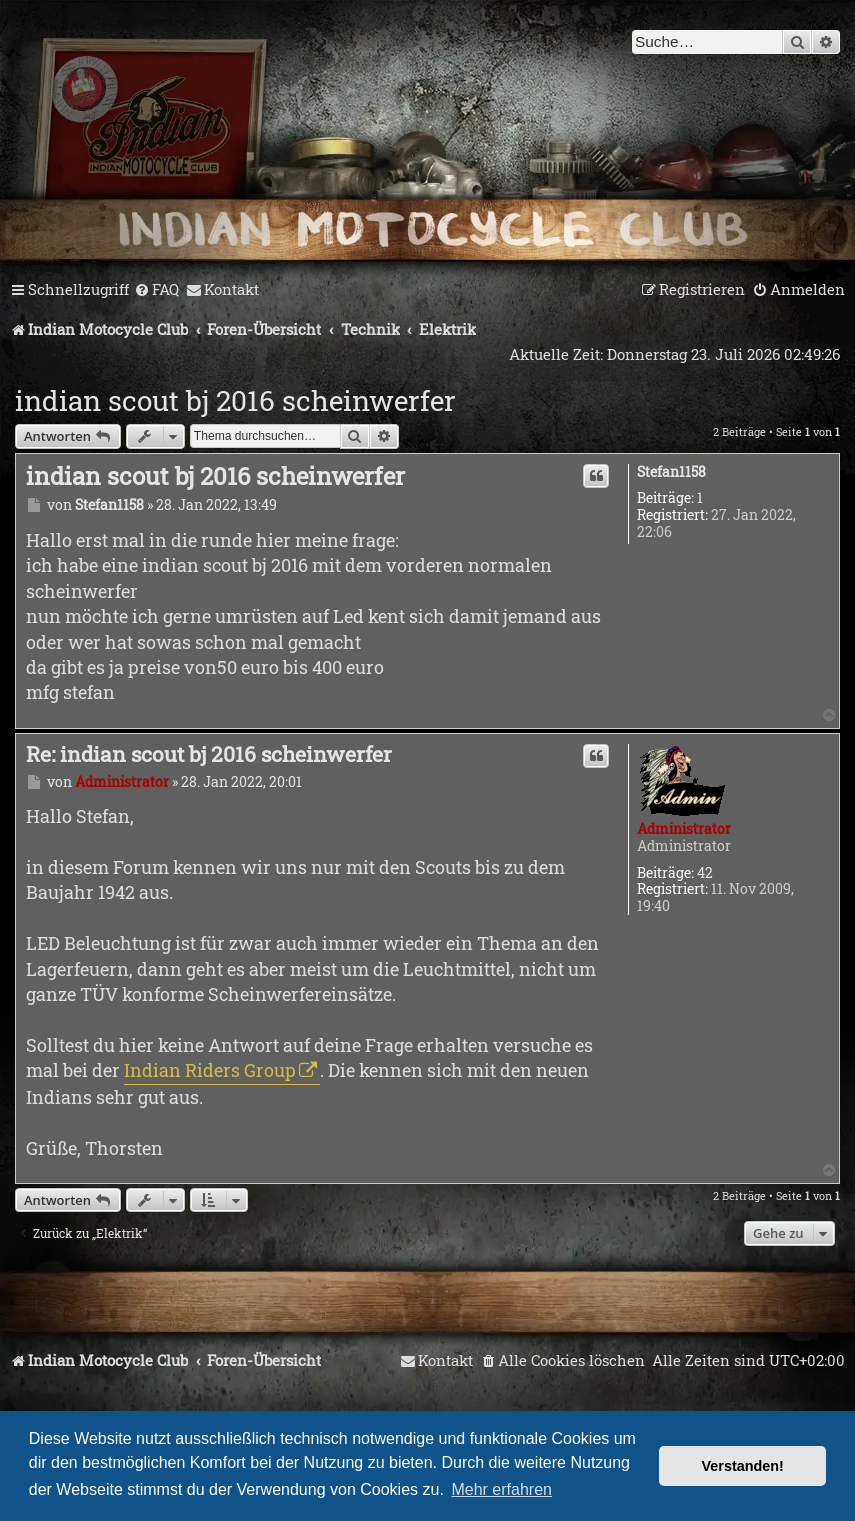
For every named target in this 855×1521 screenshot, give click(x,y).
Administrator (684, 828)
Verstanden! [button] (743, 1466)
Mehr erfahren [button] (501, 1489)
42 (705, 873)
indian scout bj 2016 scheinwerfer (235, 400)
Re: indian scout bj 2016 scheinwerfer (209, 754)
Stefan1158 (671, 472)
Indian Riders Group (210, 1070)
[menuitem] (156, 290)
